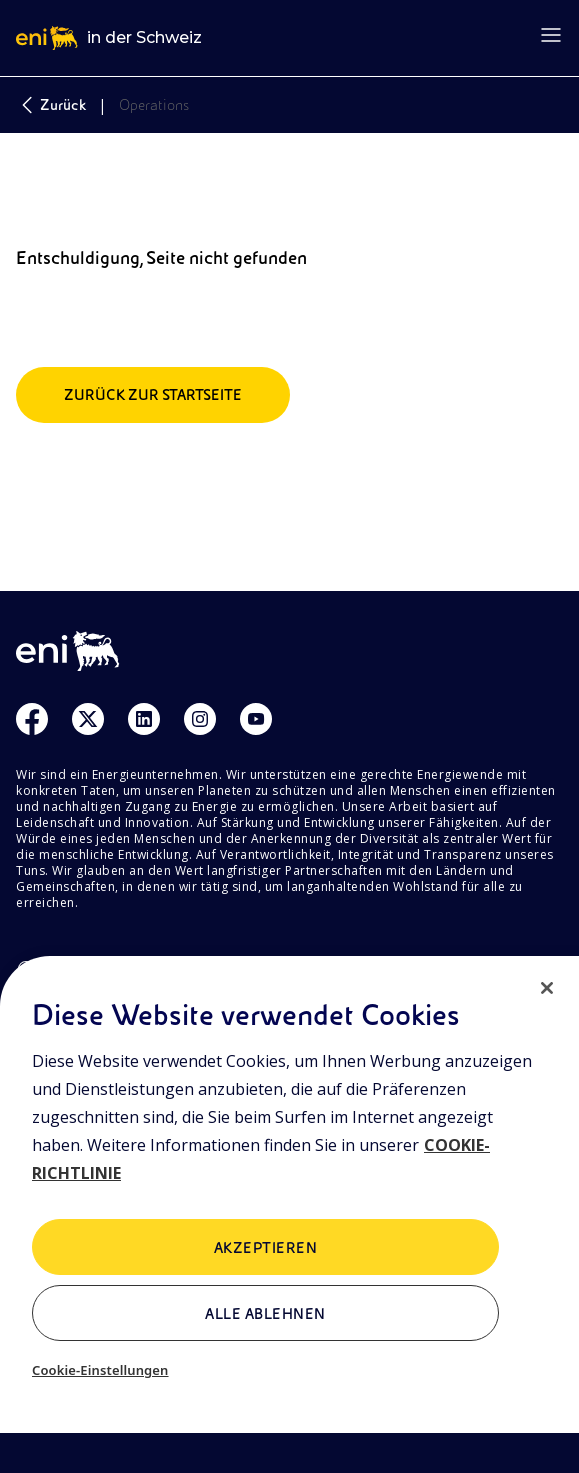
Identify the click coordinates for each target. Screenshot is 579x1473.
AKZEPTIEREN (265, 1248)
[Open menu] (551, 35)
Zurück (51, 105)
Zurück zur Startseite (153, 395)
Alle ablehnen (265, 1314)
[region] (289, 1214)
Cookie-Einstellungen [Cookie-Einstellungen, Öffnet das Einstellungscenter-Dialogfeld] (100, 1370)
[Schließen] (547, 988)
